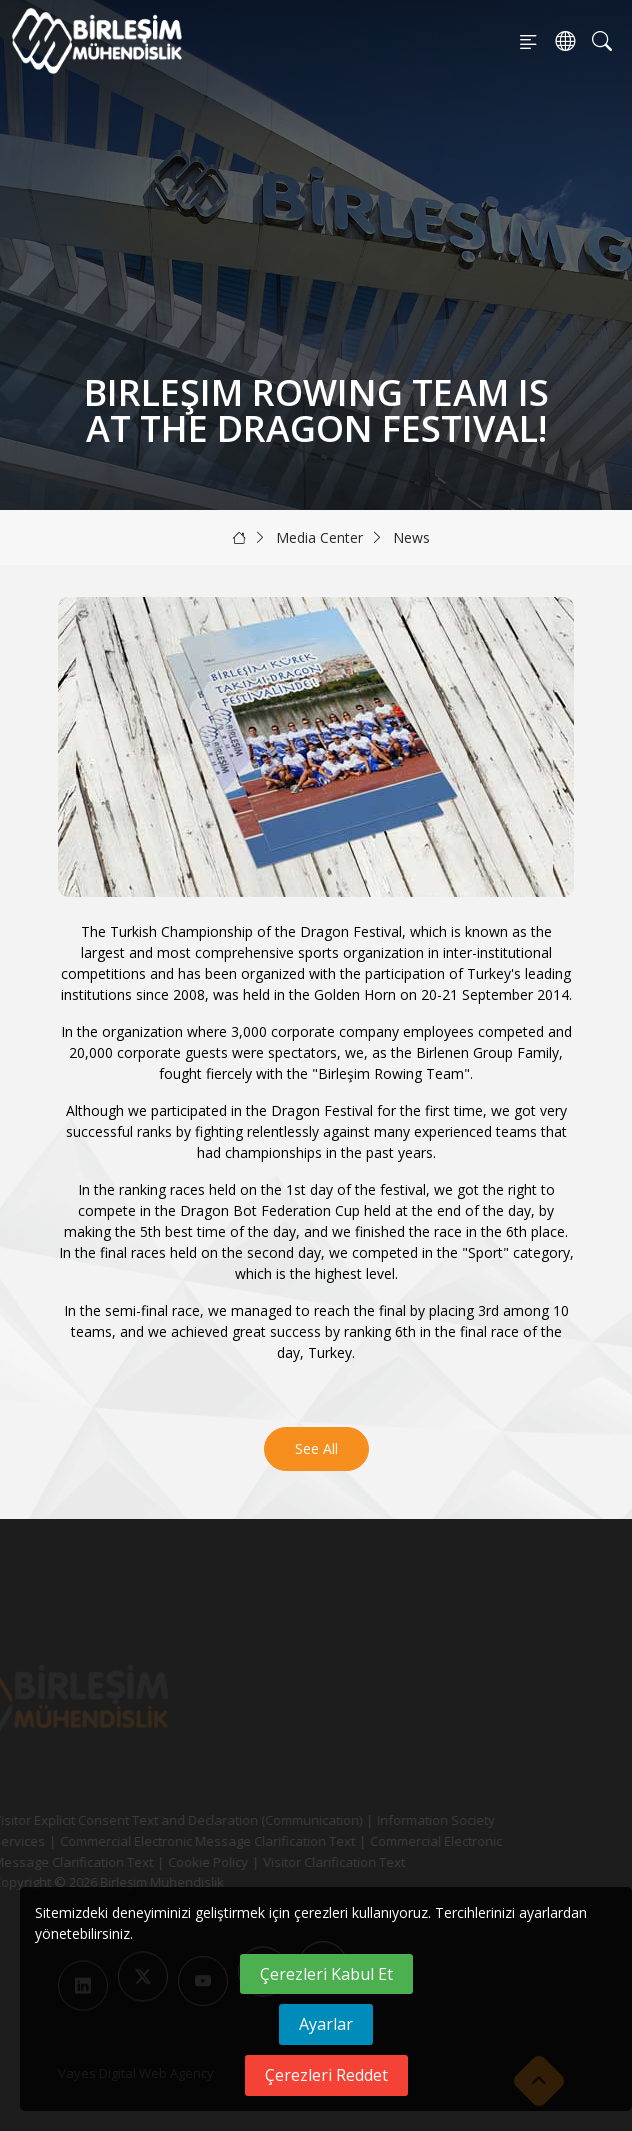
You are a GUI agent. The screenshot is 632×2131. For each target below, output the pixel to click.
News (411, 537)
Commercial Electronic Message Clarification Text (186, 1841)
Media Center (319, 537)
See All (316, 1448)
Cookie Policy (187, 1862)
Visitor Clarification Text (313, 1862)
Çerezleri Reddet (326, 2075)
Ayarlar (326, 2024)
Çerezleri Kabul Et (326, 1974)
